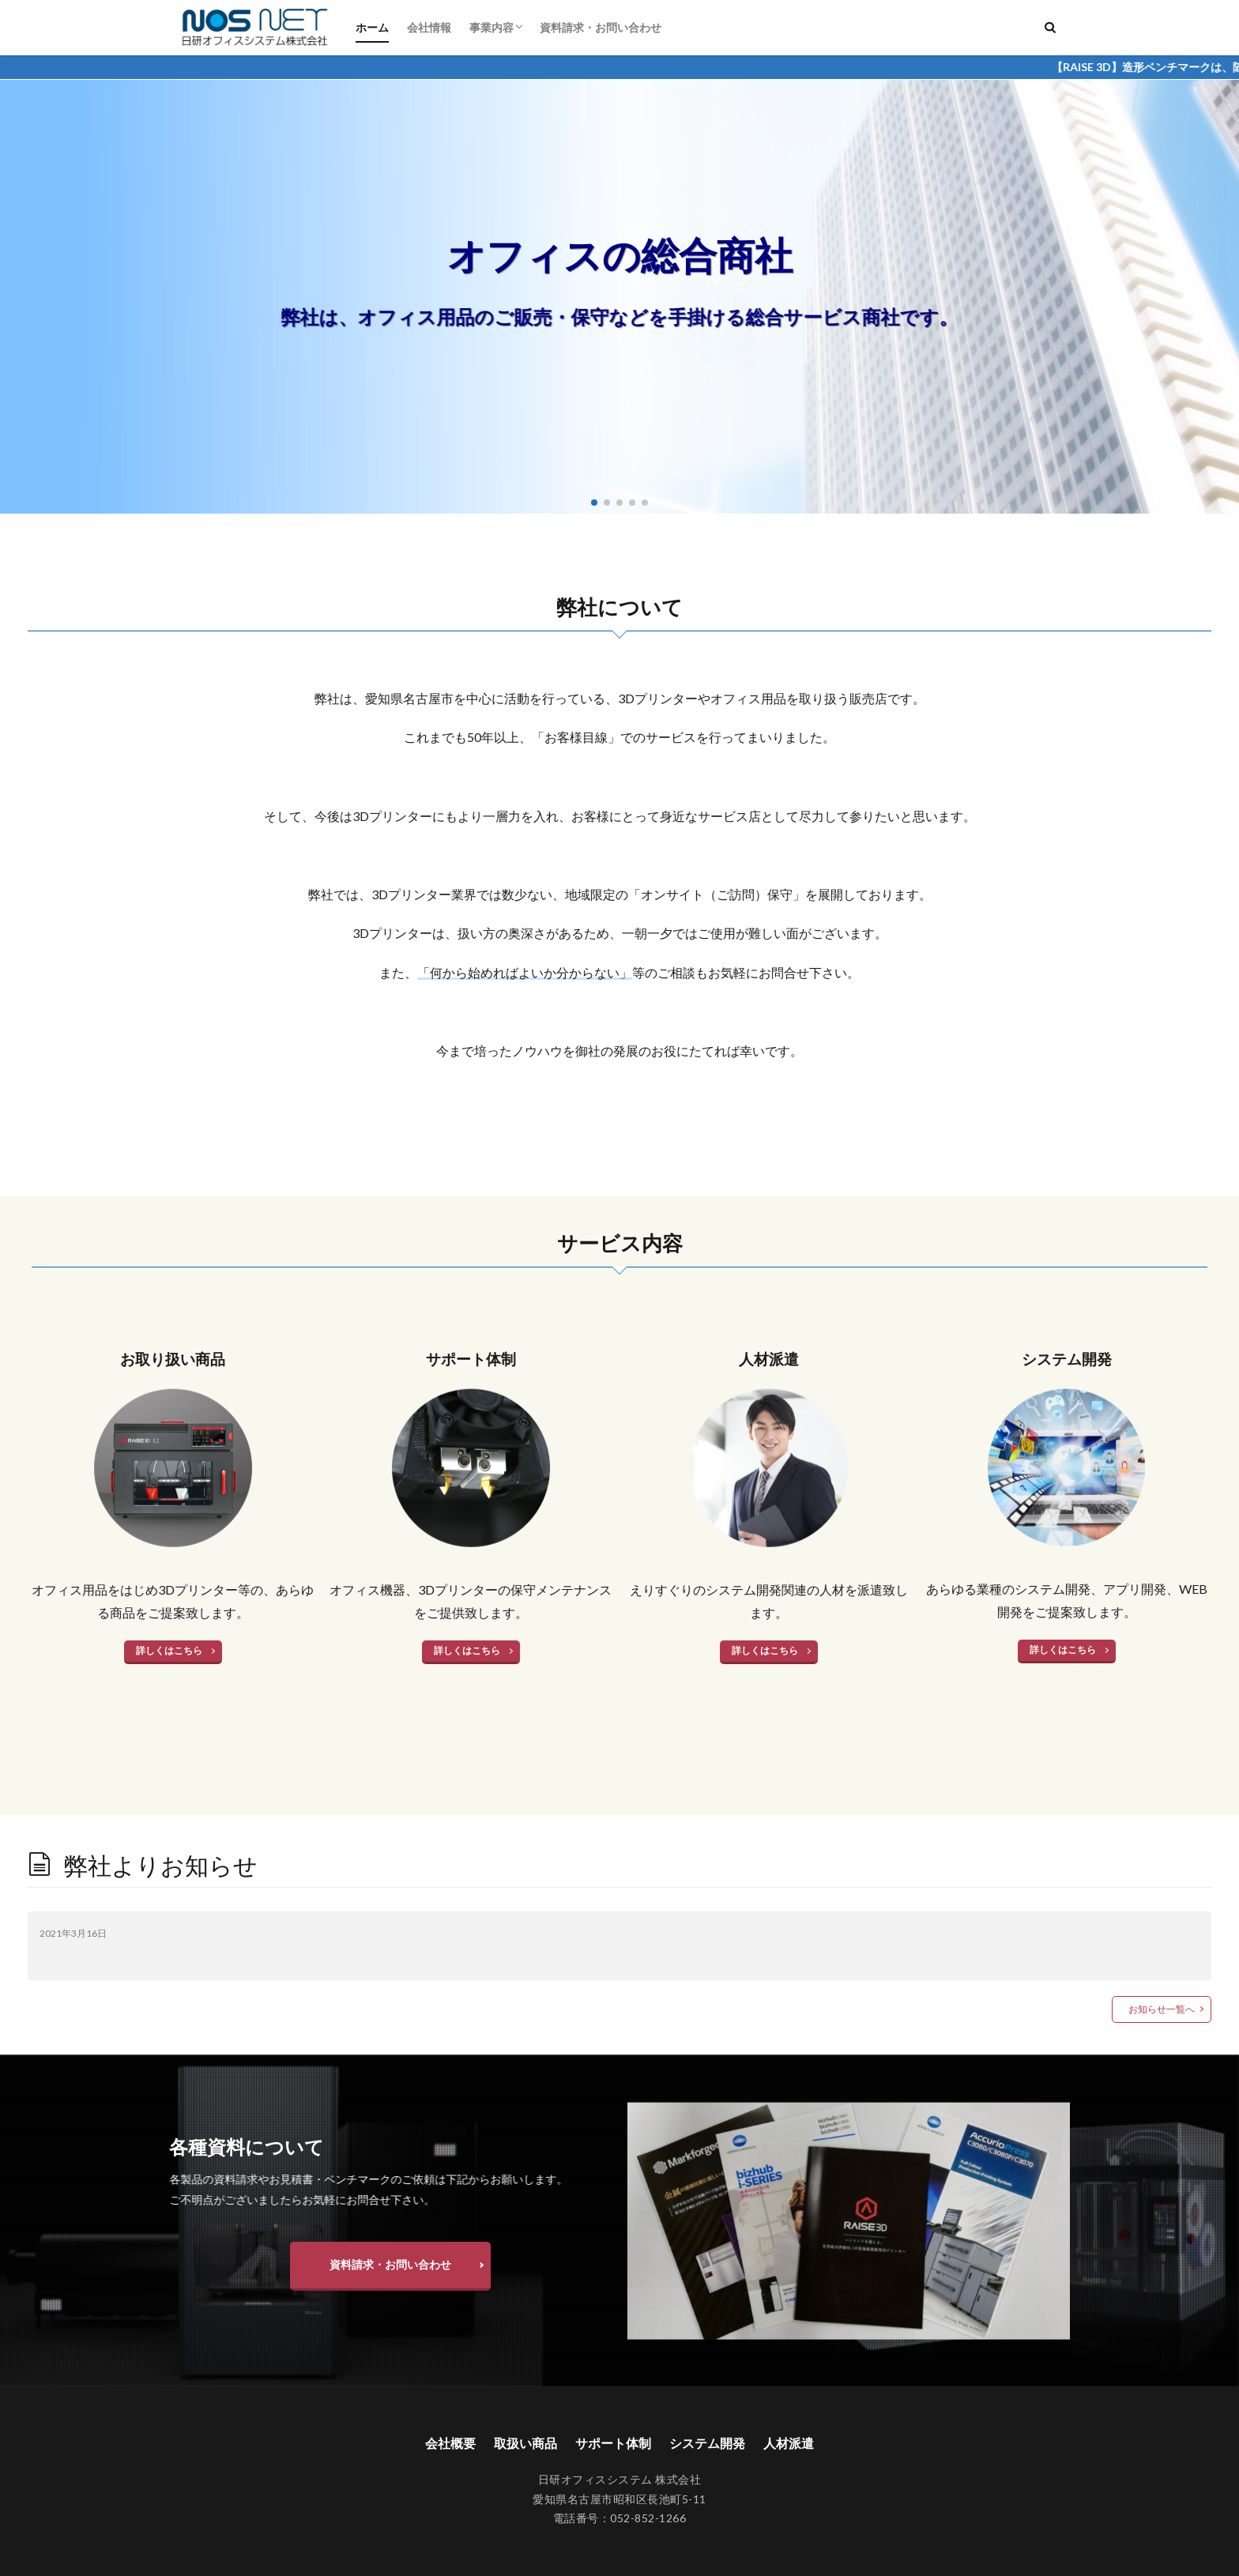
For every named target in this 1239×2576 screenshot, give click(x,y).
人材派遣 (788, 2442)
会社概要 (450, 2442)
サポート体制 (613, 2442)
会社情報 (429, 27)
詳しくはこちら (169, 1650)
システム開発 (707, 2442)
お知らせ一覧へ (1161, 2009)
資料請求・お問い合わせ (600, 27)
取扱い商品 (525, 2442)
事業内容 (491, 27)
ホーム (372, 27)
